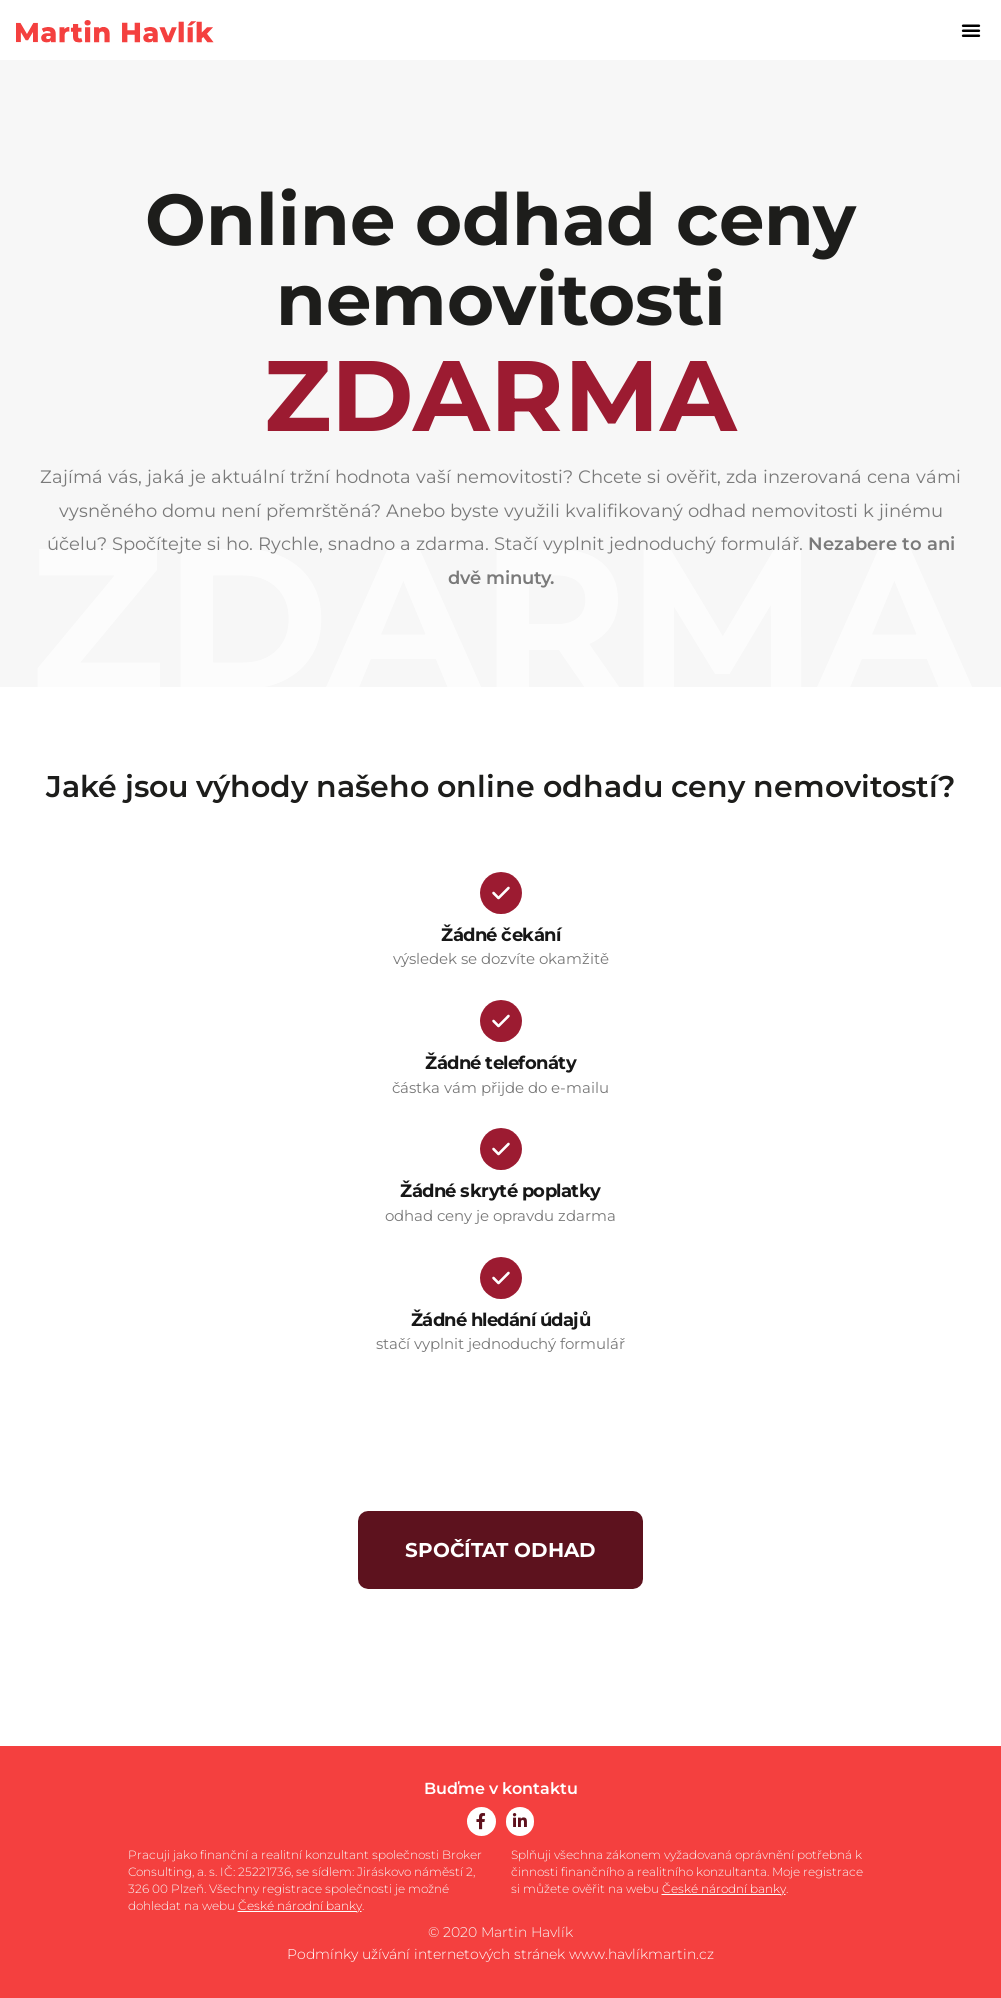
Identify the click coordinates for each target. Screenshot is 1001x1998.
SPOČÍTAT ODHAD (500, 1550)
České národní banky (300, 1905)
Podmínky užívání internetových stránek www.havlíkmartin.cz (500, 1954)
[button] (971, 30)
